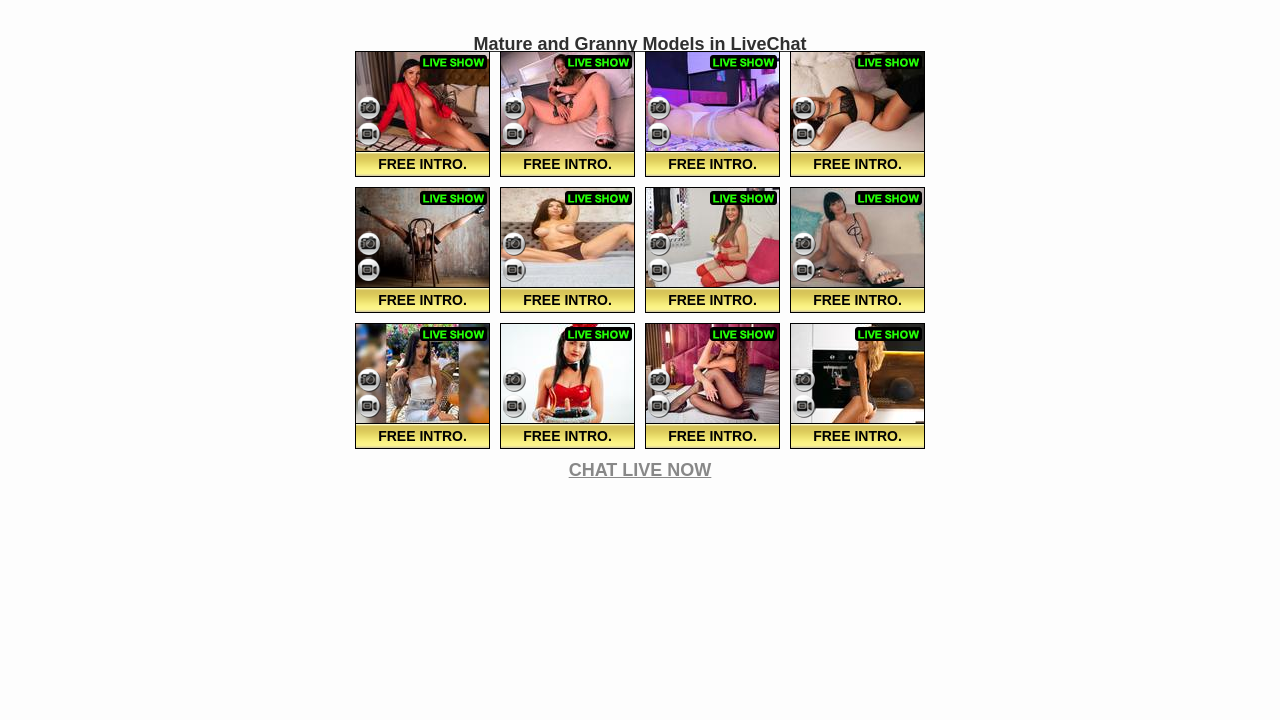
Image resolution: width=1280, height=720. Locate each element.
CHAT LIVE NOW (640, 470)
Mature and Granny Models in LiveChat (639, 44)
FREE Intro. (422, 164)
